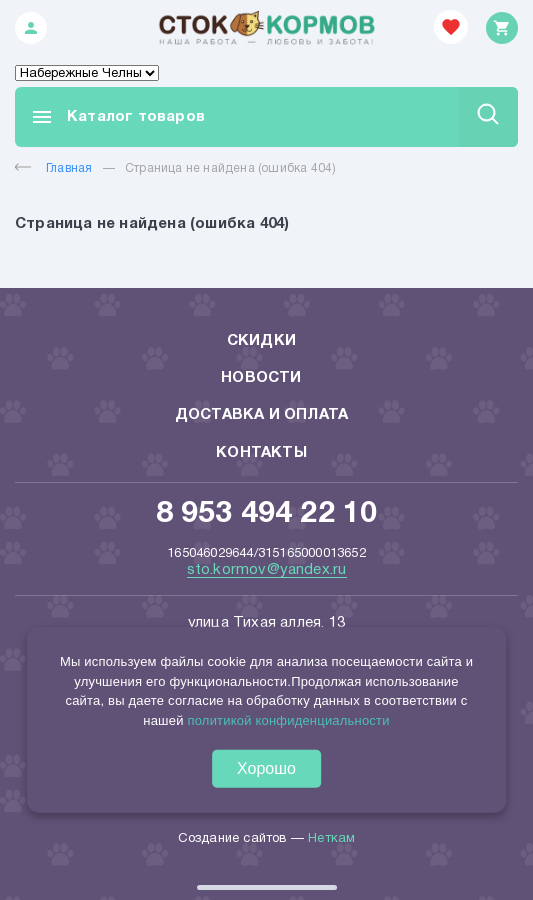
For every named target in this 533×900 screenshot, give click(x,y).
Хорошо (266, 768)
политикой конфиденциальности (288, 719)
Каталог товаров (117, 117)
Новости (261, 378)
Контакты (261, 453)
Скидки (261, 341)
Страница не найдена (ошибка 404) (230, 168)
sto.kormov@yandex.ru (267, 570)
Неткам (331, 839)
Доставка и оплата (261, 415)
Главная (53, 168)
